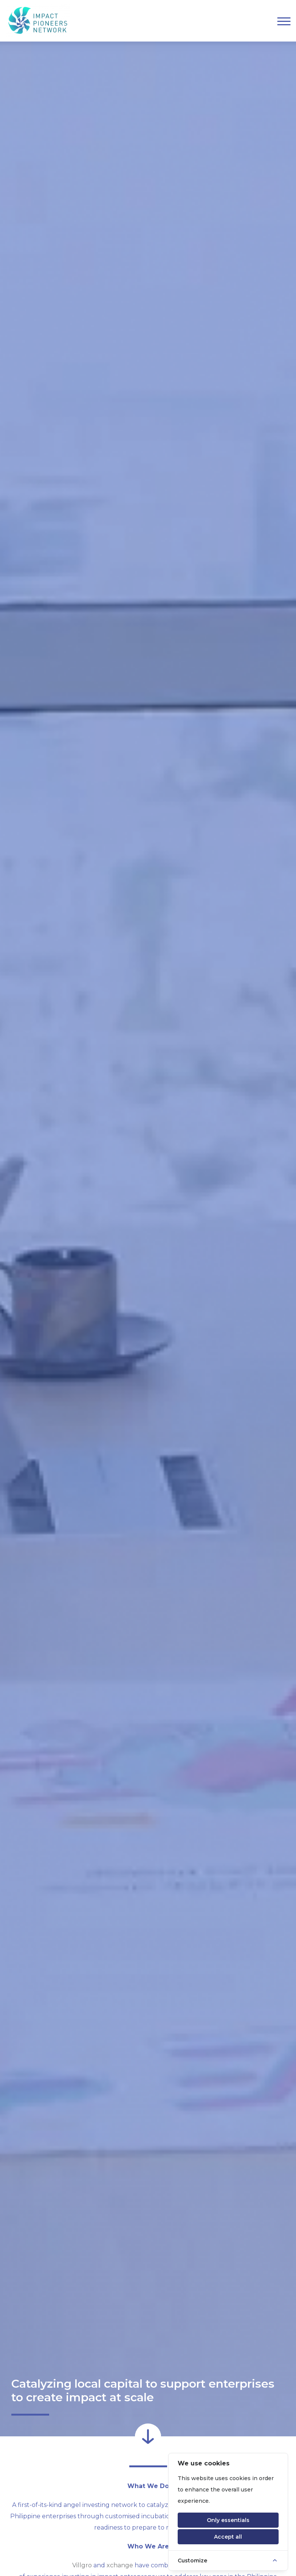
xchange (120, 2565)
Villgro (82, 2565)
